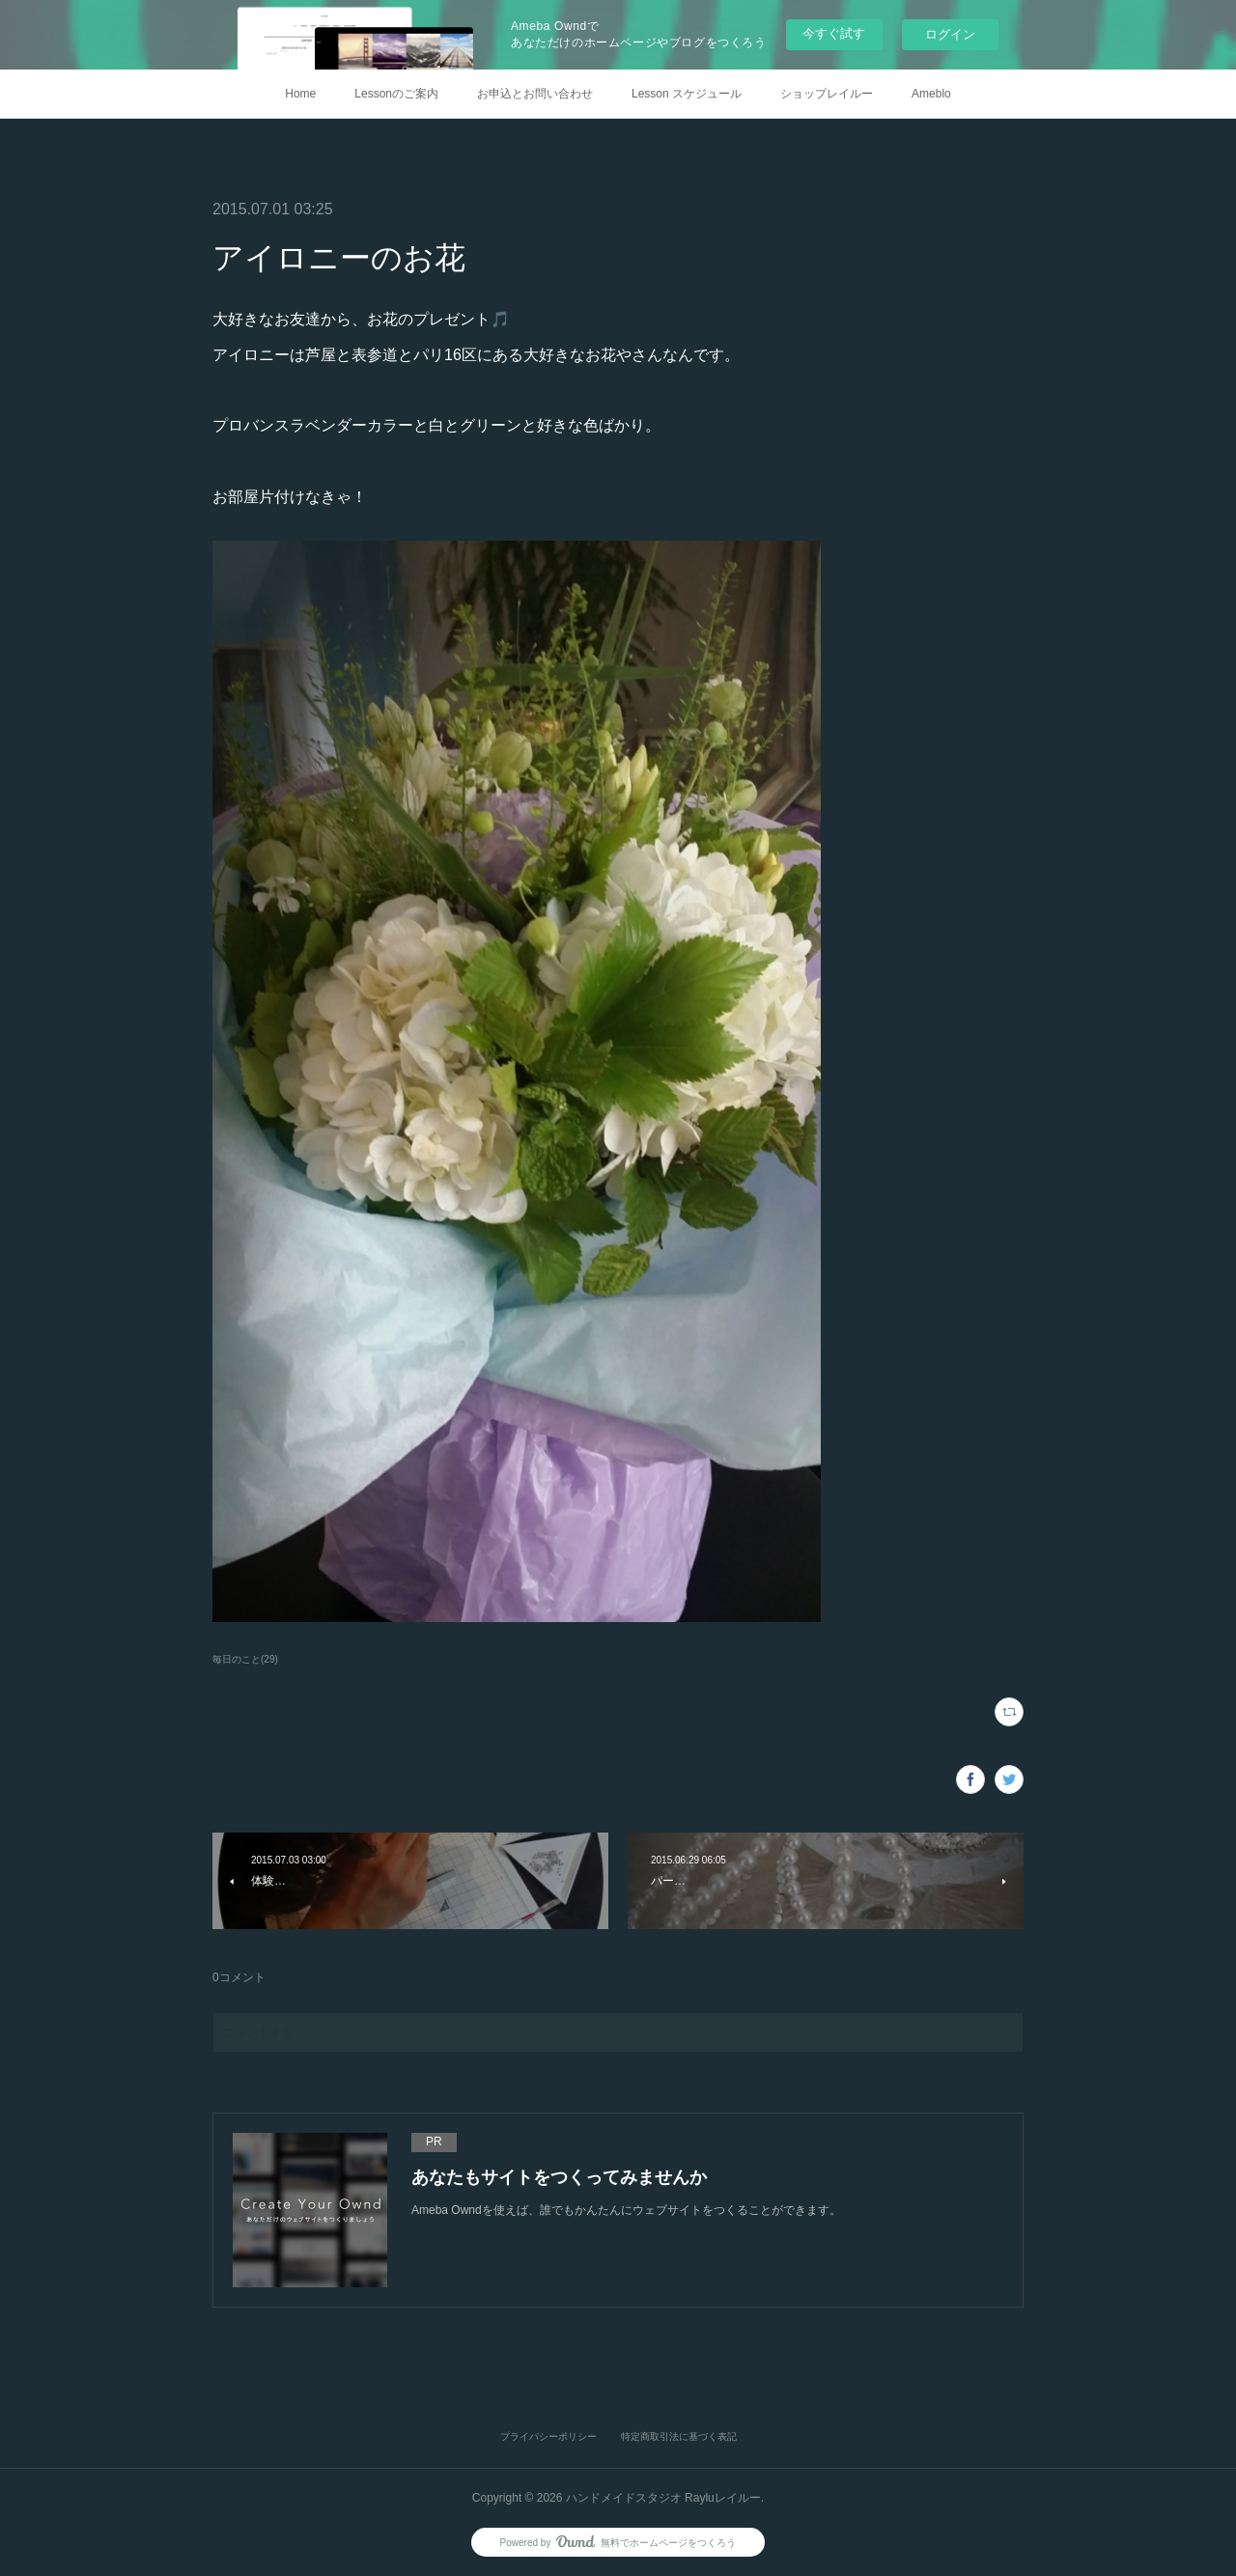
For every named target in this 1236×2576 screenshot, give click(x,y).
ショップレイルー (826, 93)
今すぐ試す (833, 33)
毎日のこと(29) (245, 1659)
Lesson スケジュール (687, 93)
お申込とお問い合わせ (535, 93)
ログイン (950, 34)
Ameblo (931, 93)
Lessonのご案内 (396, 93)
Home (300, 93)
